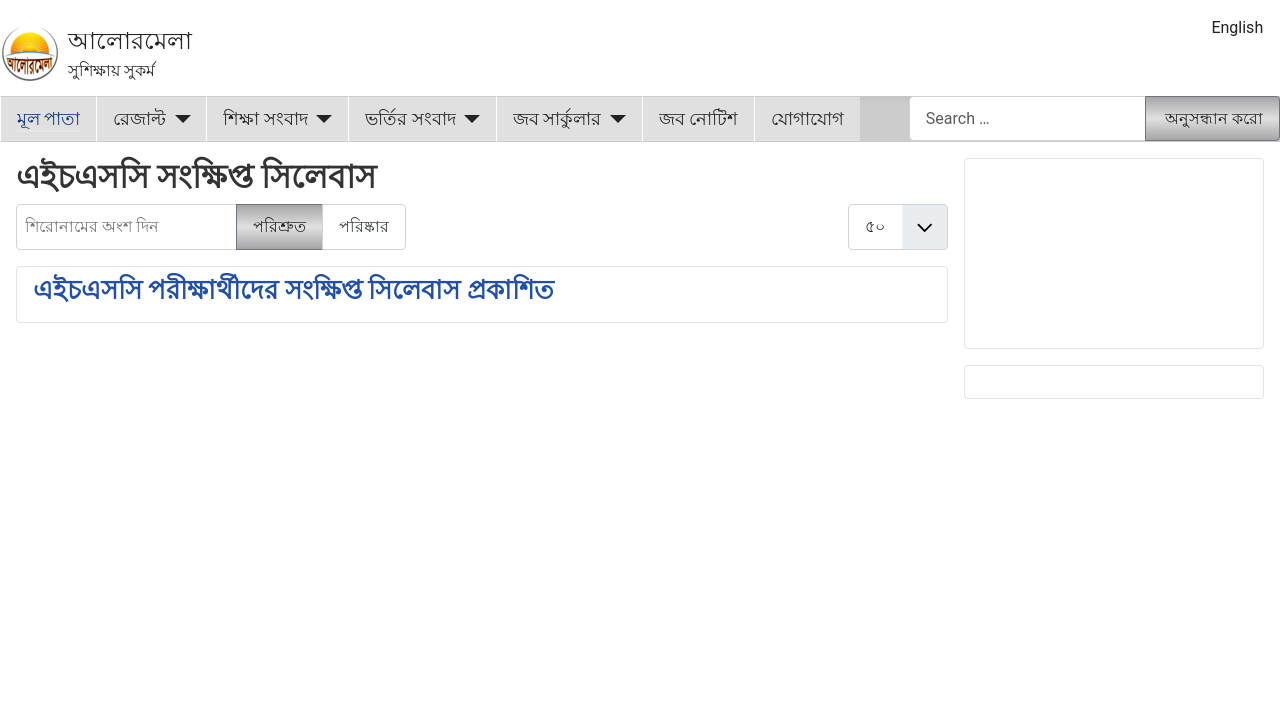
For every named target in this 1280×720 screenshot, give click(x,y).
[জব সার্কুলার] (613, 119)
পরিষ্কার (364, 226)
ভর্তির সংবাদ (410, 119)
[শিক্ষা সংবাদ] (320, 119)
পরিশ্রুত (279, 226)
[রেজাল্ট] (178, 119)
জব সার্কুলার (557, 119)
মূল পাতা (48, 119)
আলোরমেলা (130, 41)
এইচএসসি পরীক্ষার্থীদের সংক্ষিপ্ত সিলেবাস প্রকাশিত (293, 290)
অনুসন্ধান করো (1214, 118)
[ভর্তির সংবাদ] (468, 119)
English (1237, 27)
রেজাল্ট (139, 119)
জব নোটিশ (698, 119)
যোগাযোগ (807, 119)
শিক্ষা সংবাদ (265, 119)
